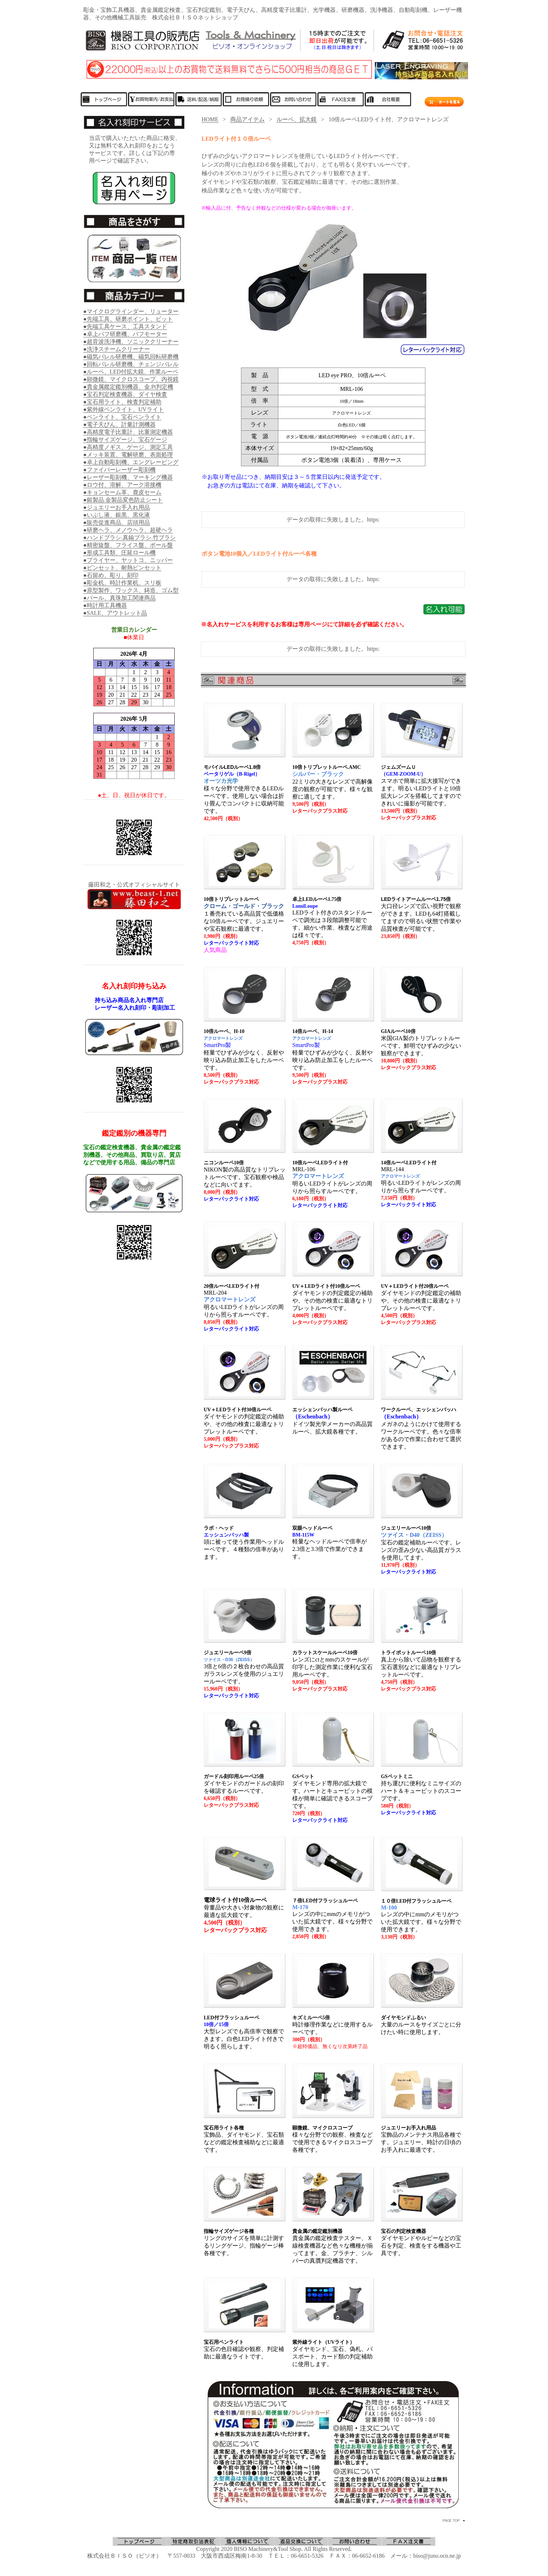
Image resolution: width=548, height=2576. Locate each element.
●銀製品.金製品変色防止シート (123, 500)
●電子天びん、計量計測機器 (119, 424)
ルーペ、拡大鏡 (297, 119)
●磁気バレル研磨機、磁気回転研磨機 (131, 357)
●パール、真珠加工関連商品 (119, 598)
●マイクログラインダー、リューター (131, 311)
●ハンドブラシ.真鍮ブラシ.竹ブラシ (129, 537)
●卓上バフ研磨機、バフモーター (125, 334)
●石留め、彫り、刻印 (110, 575)
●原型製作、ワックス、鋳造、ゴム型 (131, 590)
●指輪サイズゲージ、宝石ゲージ (125, 439)
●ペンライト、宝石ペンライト (122, 417)
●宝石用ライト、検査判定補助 (122, 402)
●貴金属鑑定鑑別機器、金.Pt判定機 (128, 387)
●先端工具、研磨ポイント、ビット (128, 319)
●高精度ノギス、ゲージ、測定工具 (128, 447)
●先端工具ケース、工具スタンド (125, 326)
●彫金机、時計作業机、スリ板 (122, 583)
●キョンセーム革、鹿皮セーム (122, 492)
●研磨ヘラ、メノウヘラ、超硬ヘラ (128, 530)
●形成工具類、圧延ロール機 (119, 553)
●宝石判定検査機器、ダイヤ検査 (125, 394)
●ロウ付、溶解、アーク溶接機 (122, 485)
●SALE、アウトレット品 (115, 613)
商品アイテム (247, 119)
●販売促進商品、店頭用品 (116, 522)
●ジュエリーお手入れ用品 (116, 507)
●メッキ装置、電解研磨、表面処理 (128, 455)
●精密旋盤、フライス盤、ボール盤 (128, 545)
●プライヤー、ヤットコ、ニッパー (128, 560)
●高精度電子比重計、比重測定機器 (128, 432)
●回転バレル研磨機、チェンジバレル (131, 364)
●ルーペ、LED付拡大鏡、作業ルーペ (130, 372)
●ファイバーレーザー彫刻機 (119, 470)
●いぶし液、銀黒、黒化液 (116, 515)
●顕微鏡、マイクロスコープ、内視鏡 (131, 379)
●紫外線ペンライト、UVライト (123, 409)
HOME (210, 119)
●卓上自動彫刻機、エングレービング (131, 462)
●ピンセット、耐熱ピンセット (122, 568)
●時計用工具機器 (105, 605)
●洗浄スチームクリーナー (116, 349)
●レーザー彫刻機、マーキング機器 (128, 477)
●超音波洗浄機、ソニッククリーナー (131, 341)
